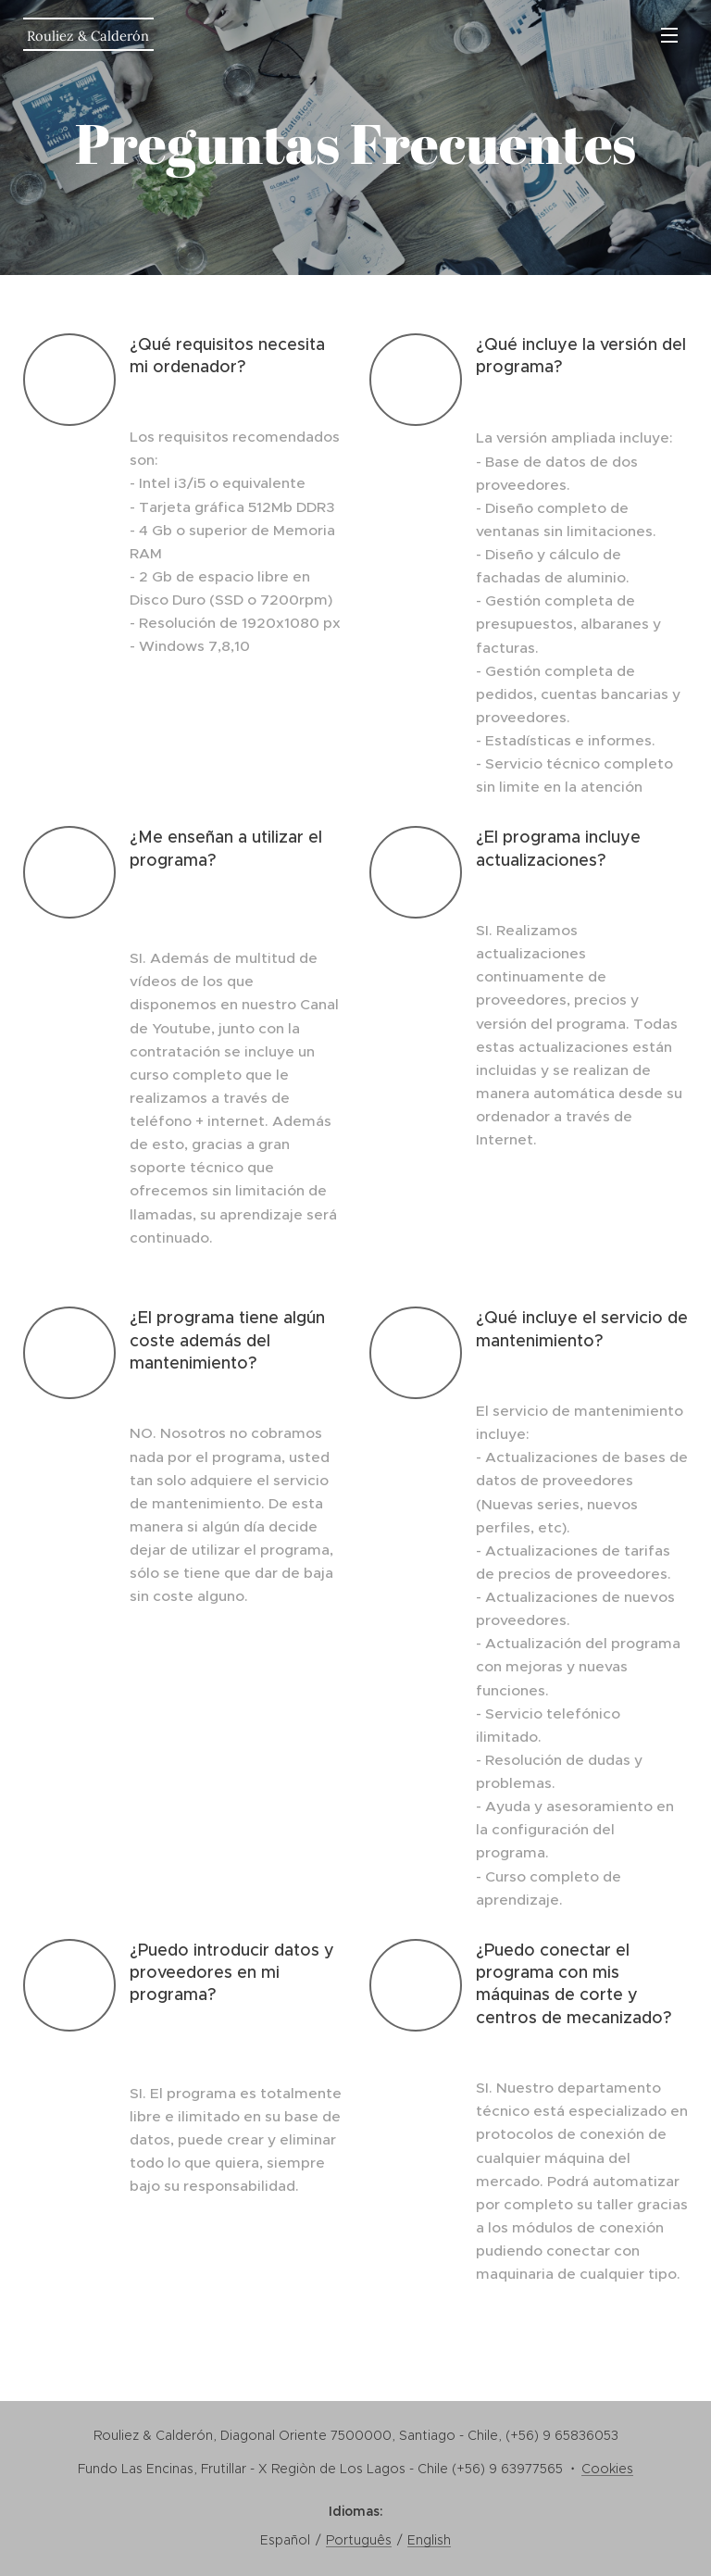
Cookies (607, 2468)
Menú (669, 35)
